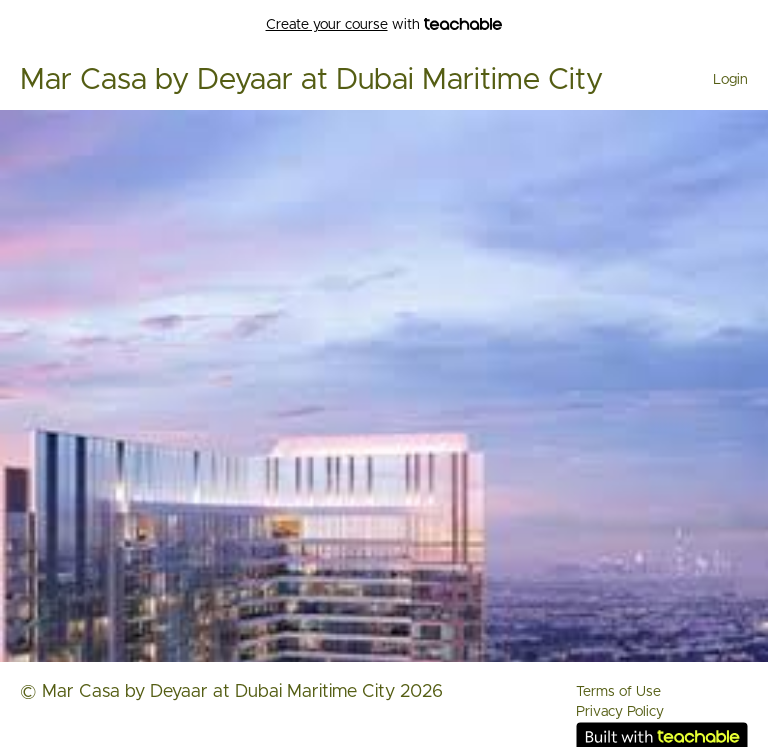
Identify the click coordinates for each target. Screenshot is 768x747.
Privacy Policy (620, 712)
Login (730, 80)
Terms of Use (618, 692)
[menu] (722, 80)
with (384, 25)
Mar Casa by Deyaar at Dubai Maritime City (311, 80)
